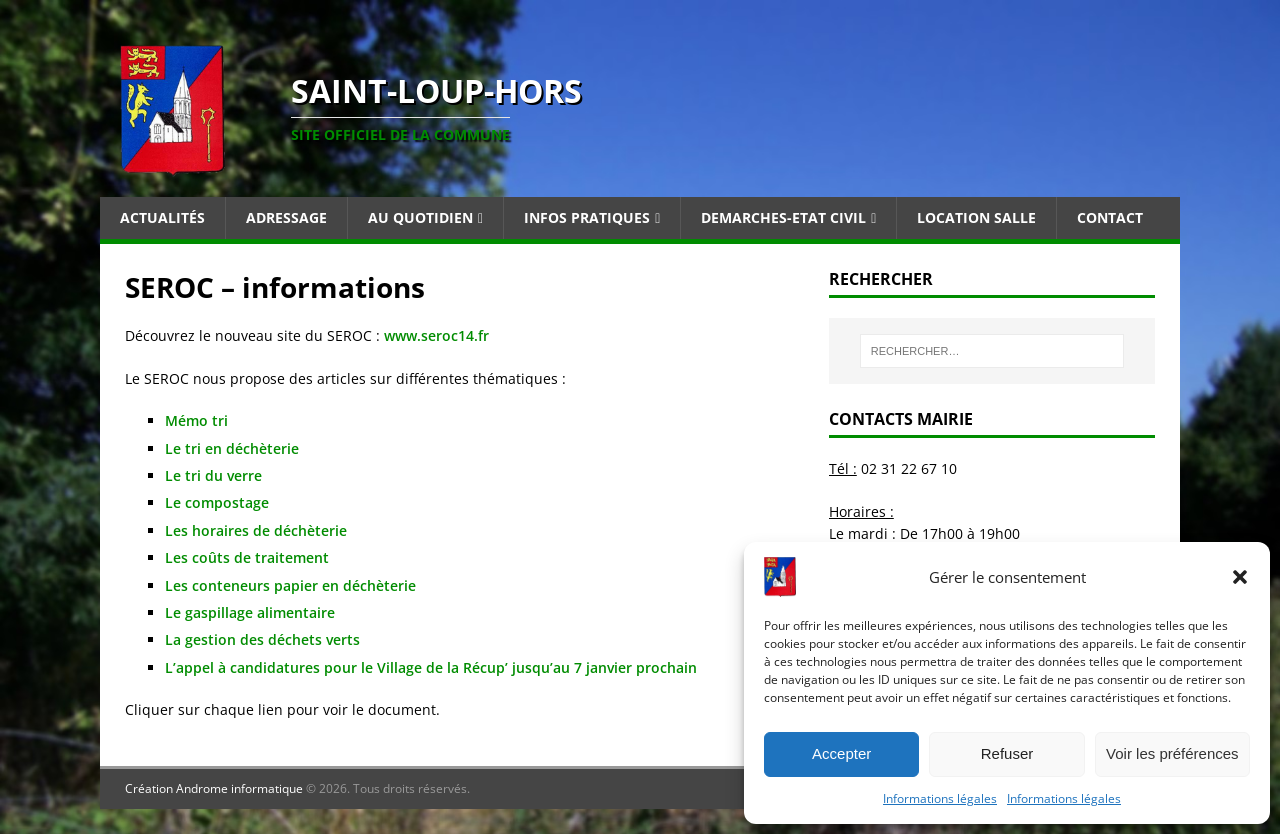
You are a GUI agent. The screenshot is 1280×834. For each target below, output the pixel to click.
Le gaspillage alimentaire (250, 612)
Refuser (1007, 753)
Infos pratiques (587, 217)
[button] (1240, 577)
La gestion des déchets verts (262, 639)
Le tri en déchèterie (232, 448)
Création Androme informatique (214, 788)
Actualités (162, 217)
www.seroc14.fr (434, 335)
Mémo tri (196, 420)
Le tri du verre (213, 475)
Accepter (841, 753)
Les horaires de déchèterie (256, 530)
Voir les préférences (1172, 753)
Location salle (976, 217)
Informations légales (940, 798)
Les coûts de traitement (247, 557)
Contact (1110, 217)
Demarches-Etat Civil (783, 217)
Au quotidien (420, 217)
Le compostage (217, 502)
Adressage (286, 217)
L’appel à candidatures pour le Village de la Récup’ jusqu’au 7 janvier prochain (431, 667)
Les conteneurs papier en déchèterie (290, 585)
